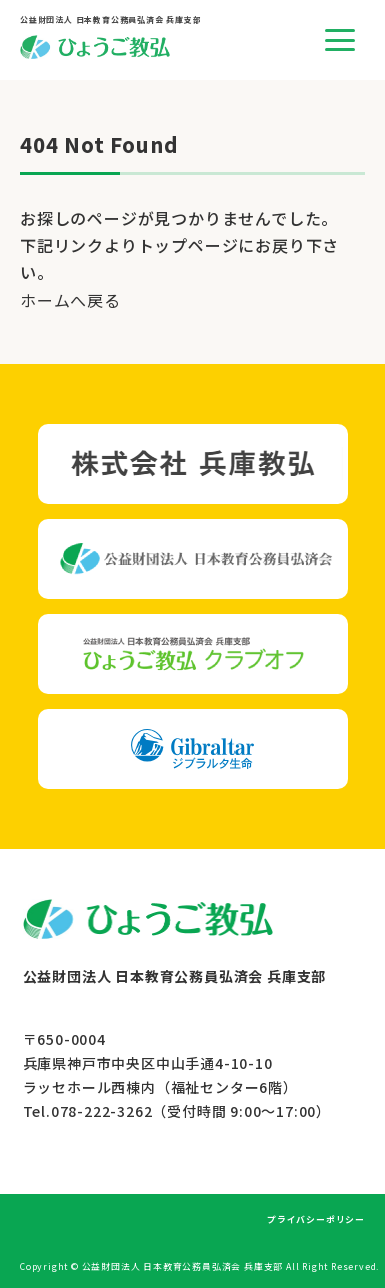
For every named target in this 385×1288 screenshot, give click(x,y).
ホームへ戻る (70, 300)
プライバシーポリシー (316, 1219)
